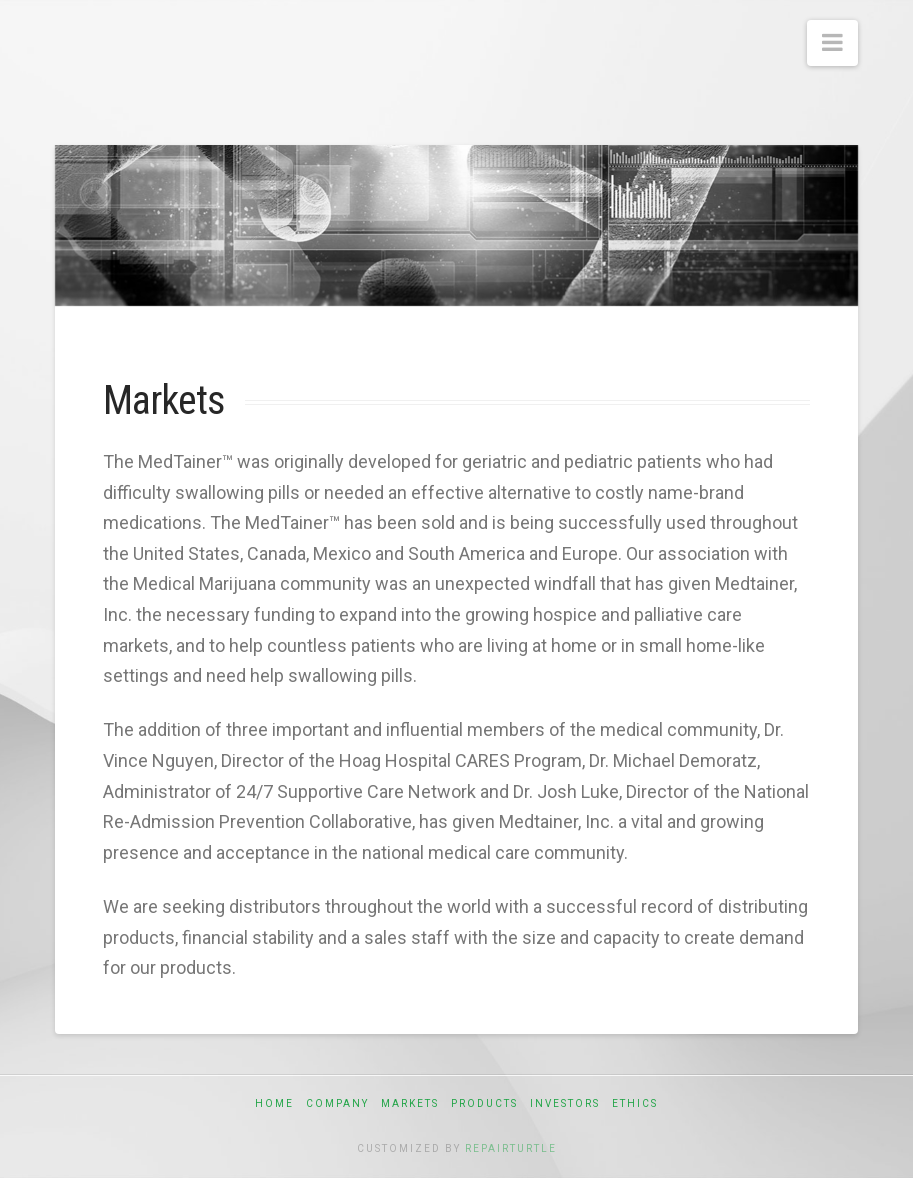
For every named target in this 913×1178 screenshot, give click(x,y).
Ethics (635, 1103)
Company (337, 1103)
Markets (410, 1103)
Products (484, 1103)
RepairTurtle (511, 1148)
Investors (565, 1103)
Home (274, 1103)
